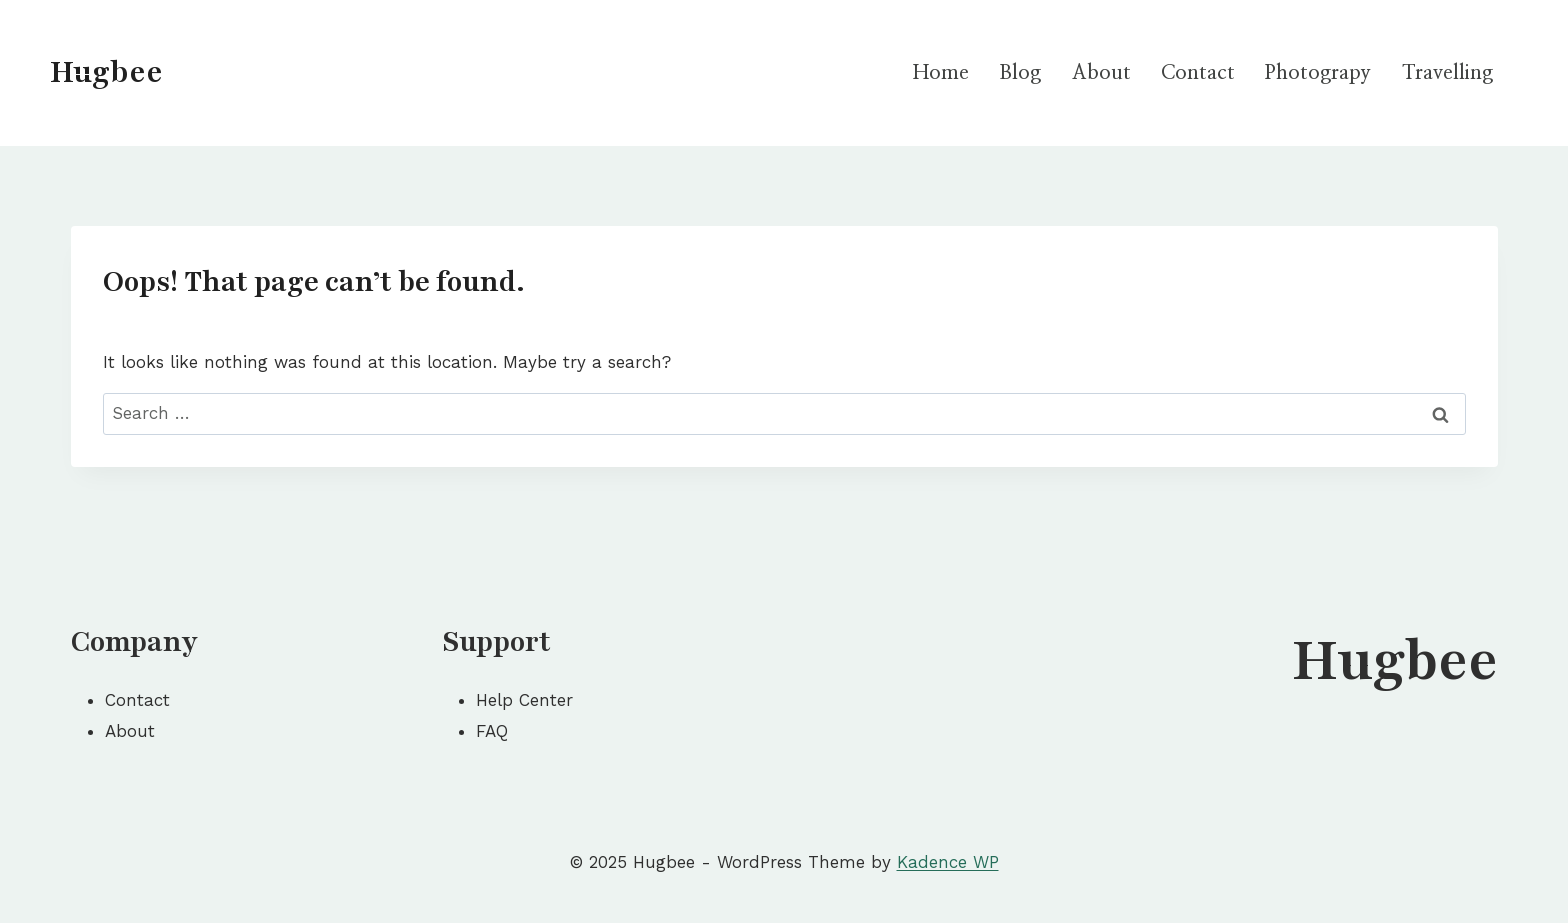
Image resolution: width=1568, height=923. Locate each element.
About (1101, 73)
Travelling (1447, 73)
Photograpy (1318, 73)
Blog (1020, 73)
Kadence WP (948, 862)
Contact (1198, 73)
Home (941, 73)
